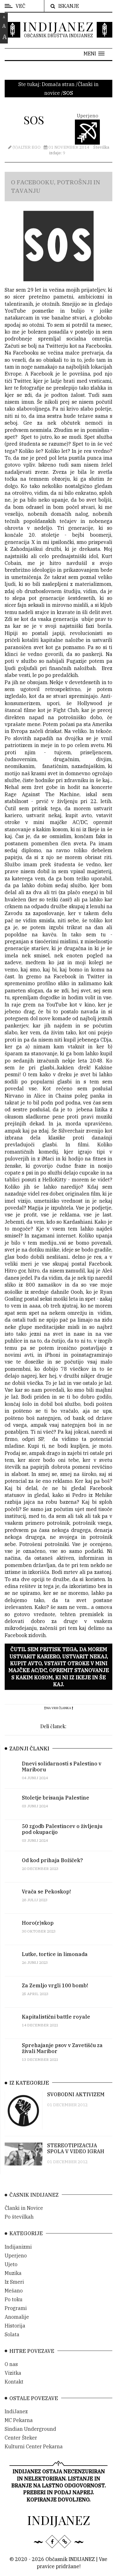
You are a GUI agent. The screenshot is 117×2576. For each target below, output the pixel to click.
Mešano (14, 2299)
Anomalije (17, 2325)
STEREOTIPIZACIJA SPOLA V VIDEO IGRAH (75, 2155)
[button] (94, 54)
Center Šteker (21, 2446)
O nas (11, 2372)
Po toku (13, 2307)
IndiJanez (16, 2420)
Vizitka (13, 2381)
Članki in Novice (24, 2216)
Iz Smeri (14, 2290)
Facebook (42, 377)
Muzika (13, 2281)
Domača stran (58, 84)
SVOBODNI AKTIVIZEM (76, 2101)
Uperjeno (16, 2264)
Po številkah (19, 2225)
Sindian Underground (30, 2437)
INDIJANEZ (58, 26)
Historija (15, 2334)
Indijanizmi (18, 2255)
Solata (12, 2342)
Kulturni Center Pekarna (34, 2455)
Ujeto (11, 2272)
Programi (16, 2316)
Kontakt (14, 2390)
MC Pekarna (19, 2428)
